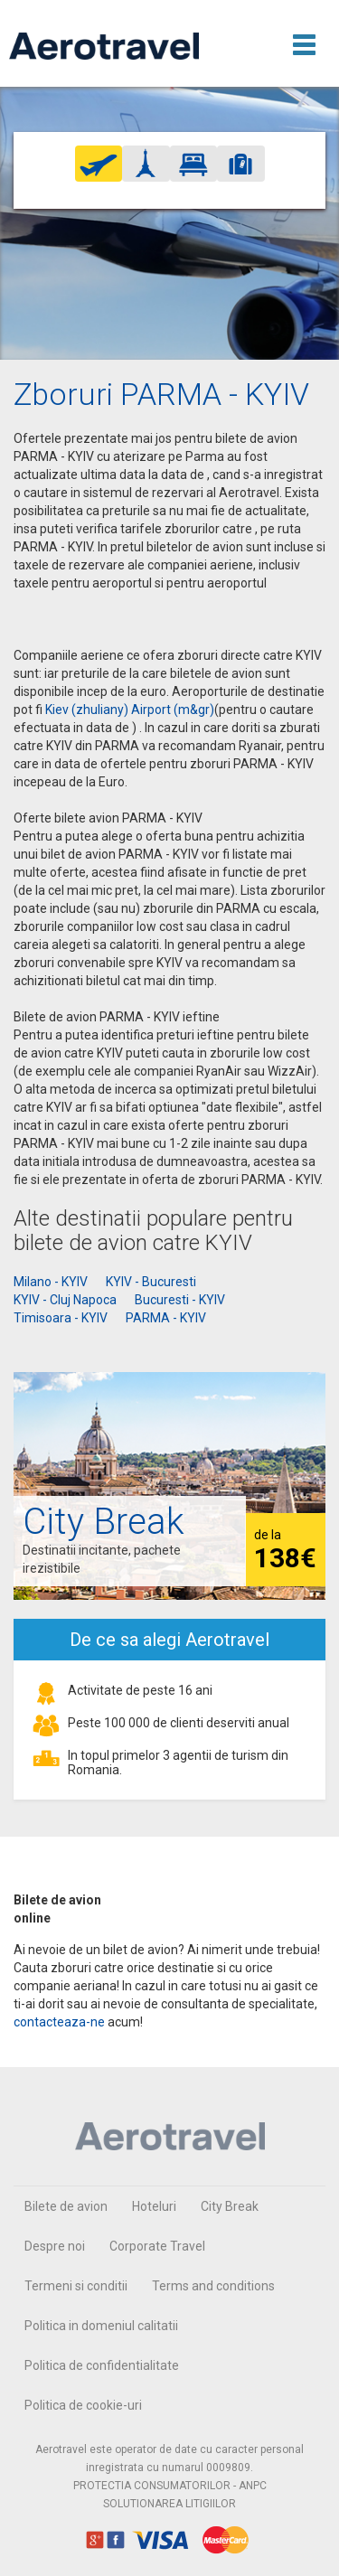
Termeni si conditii (75, 2286)
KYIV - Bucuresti (151, 1281)
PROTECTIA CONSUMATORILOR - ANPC (170, 2485)
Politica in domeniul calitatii (101, 2325)
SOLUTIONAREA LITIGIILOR (169, 2503)
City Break (230, 2206)
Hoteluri (154, 2206)
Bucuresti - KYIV (180, 1300)
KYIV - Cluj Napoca (65, 1300)
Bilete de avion (66, 2206)
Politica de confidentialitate (101, 2365)
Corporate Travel (157, 2246)
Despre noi (54, 2246)
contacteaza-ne (59, 2022)
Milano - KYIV (51, 1281)
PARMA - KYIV (166, 1318)
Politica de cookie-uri (83, 2405)
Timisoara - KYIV (61, 1318)
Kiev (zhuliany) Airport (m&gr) (129, 709)
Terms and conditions (213, 2286)
